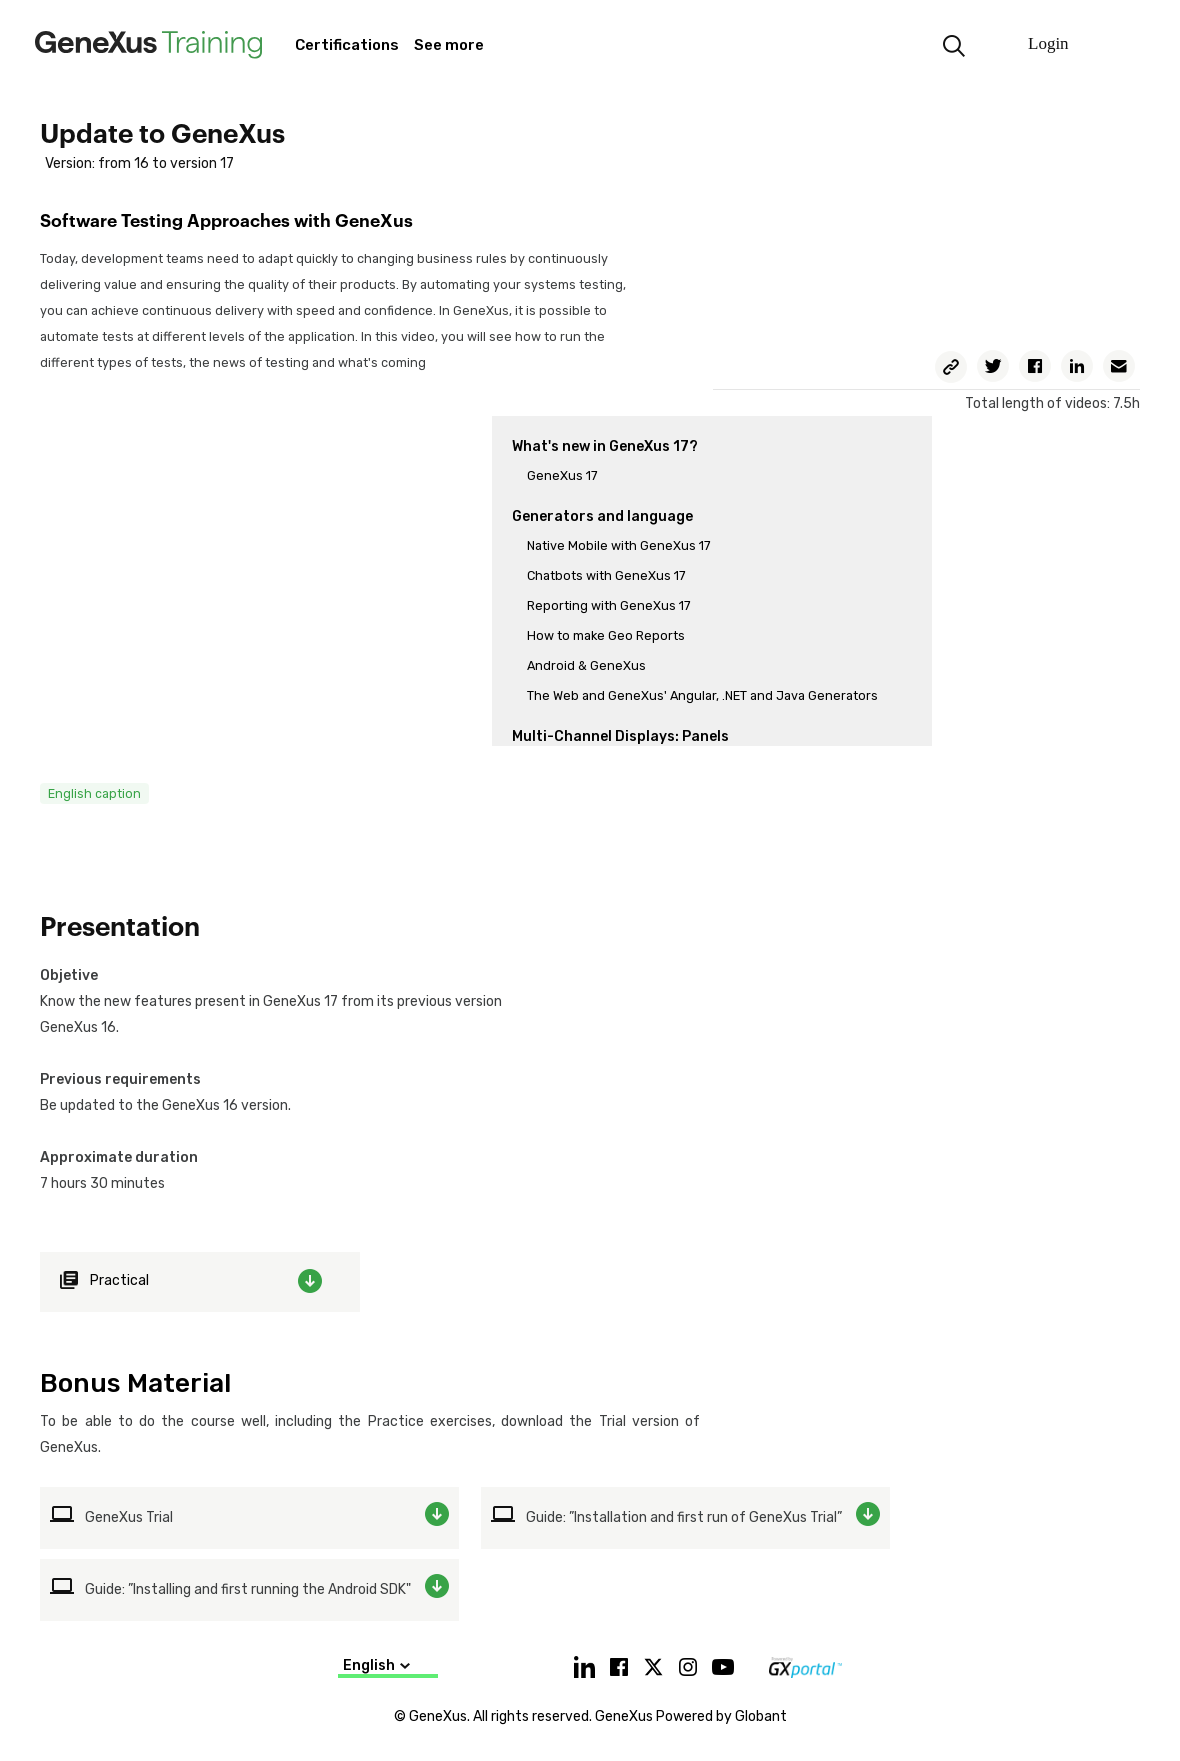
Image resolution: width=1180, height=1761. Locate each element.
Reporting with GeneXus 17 (608, 605)
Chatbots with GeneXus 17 (606, 575)
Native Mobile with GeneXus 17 (618, 545)
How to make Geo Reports (606, 635)
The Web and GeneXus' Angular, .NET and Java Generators (702, 695)
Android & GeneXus (586, 665)
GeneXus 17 (562, 475)
